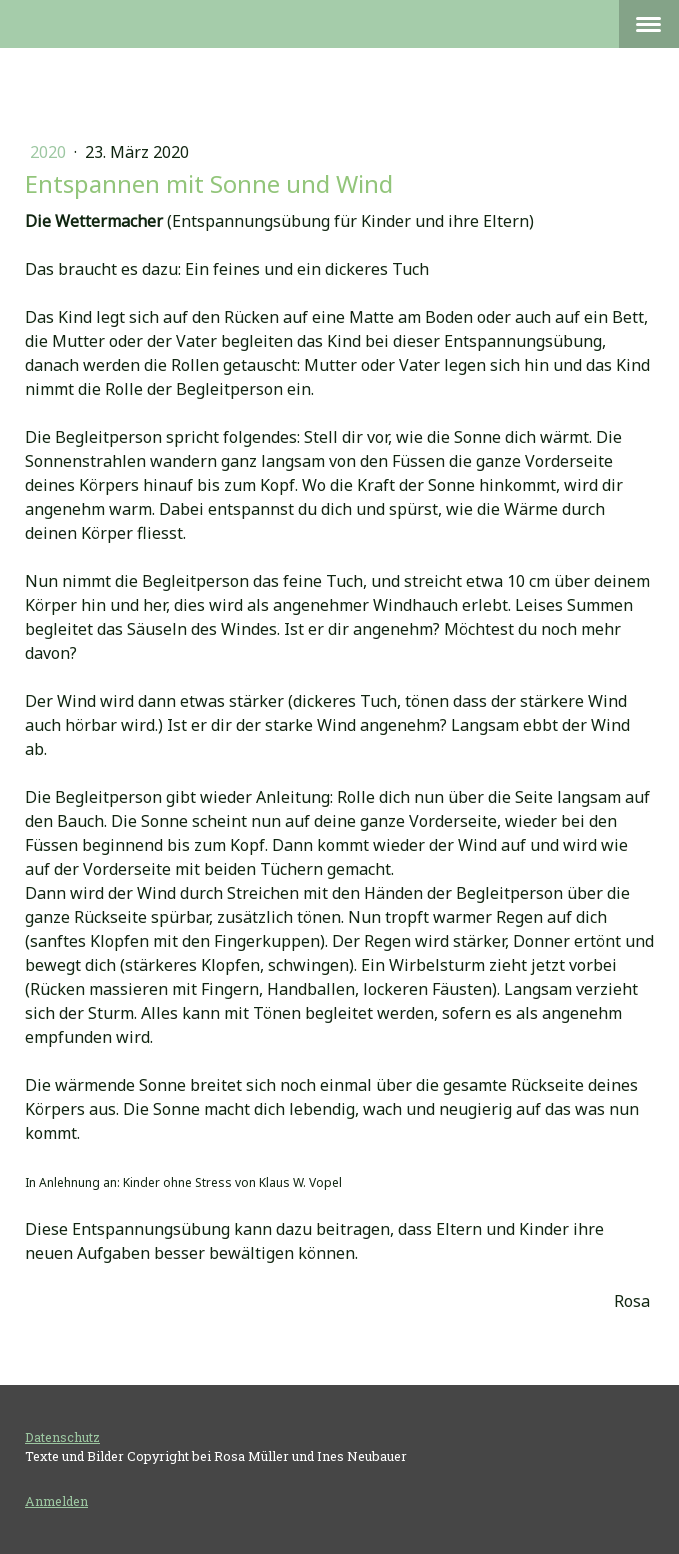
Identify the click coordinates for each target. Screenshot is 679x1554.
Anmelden (56, 1501)
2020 (50, 152)
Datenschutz (62, 1437)
